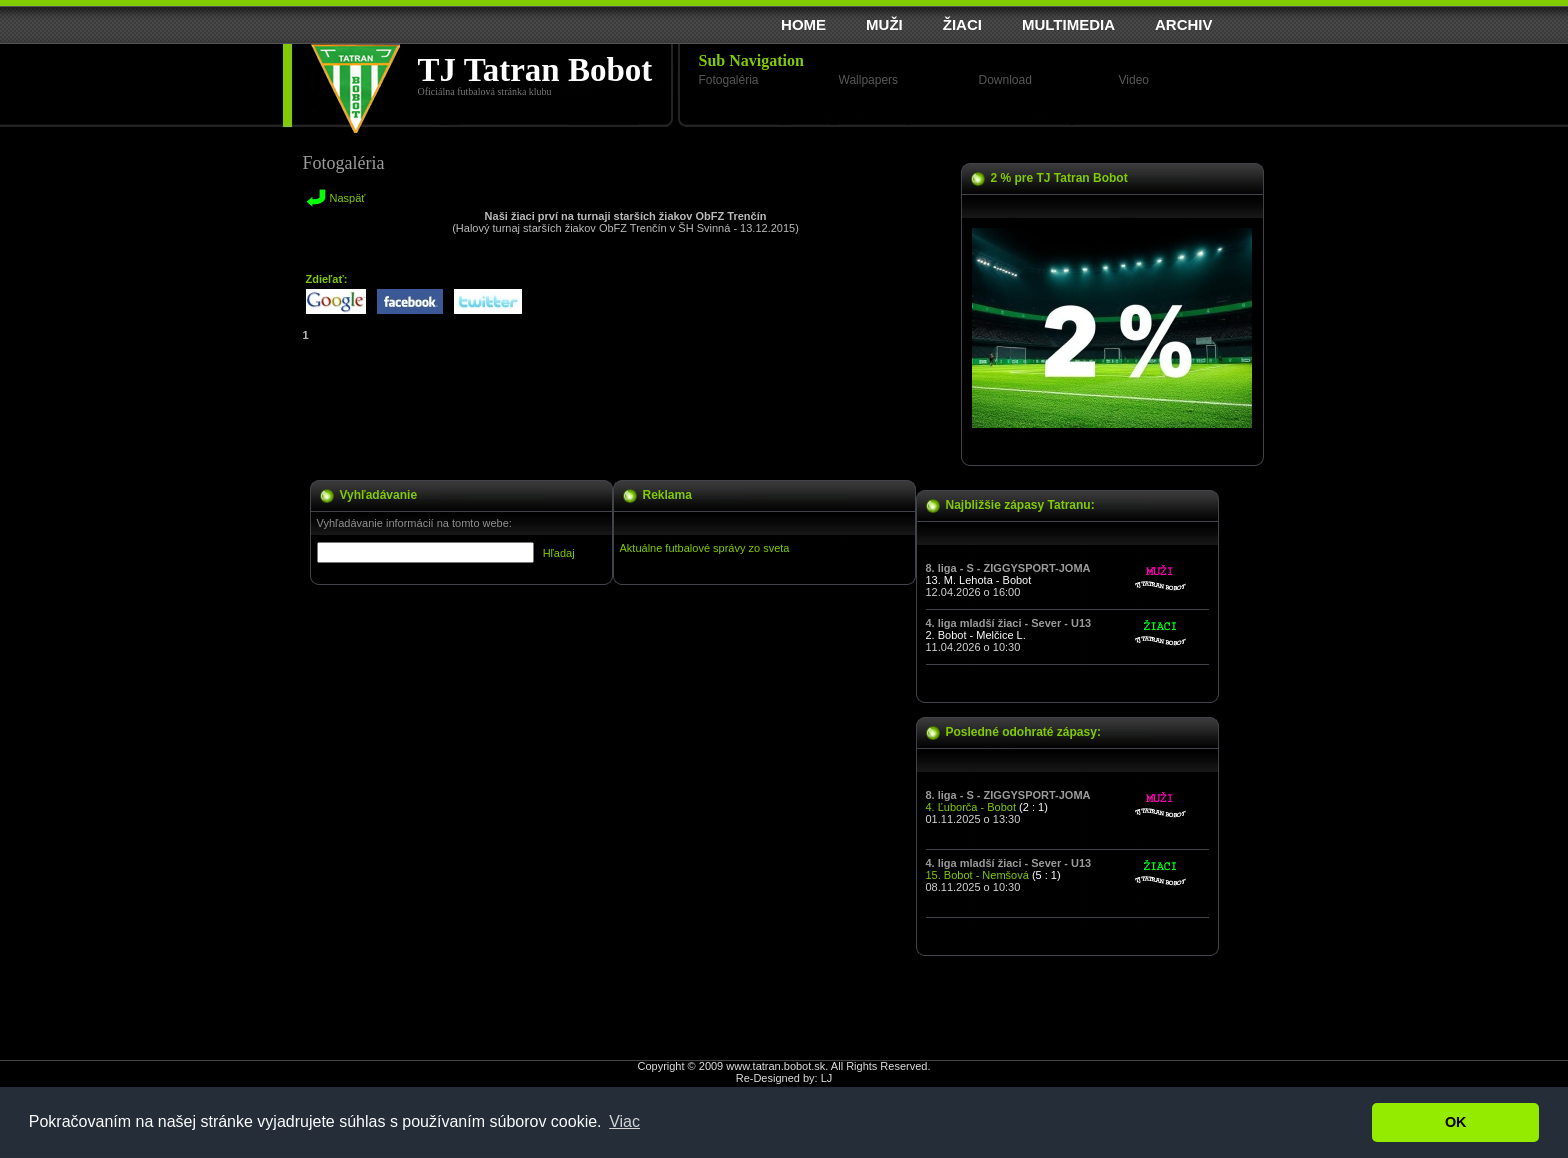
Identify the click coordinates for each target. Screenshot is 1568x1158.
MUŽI (884, 24)
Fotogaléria (729, 80)
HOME (803, 24)
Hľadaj (559, 553)
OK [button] (1456, 1122)
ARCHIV (1184, 24)
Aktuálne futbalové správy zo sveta (705, 548)
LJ (827, 1078)
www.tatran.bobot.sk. (777, 1066)
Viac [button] (624, 1121)
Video (1134, 80)
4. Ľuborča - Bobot (971, 807)
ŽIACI (962, 24)
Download (1005, 80)
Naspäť (348, 198)
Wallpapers (869, 80)
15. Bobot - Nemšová (977, 875)
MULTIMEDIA (1068, 24)
